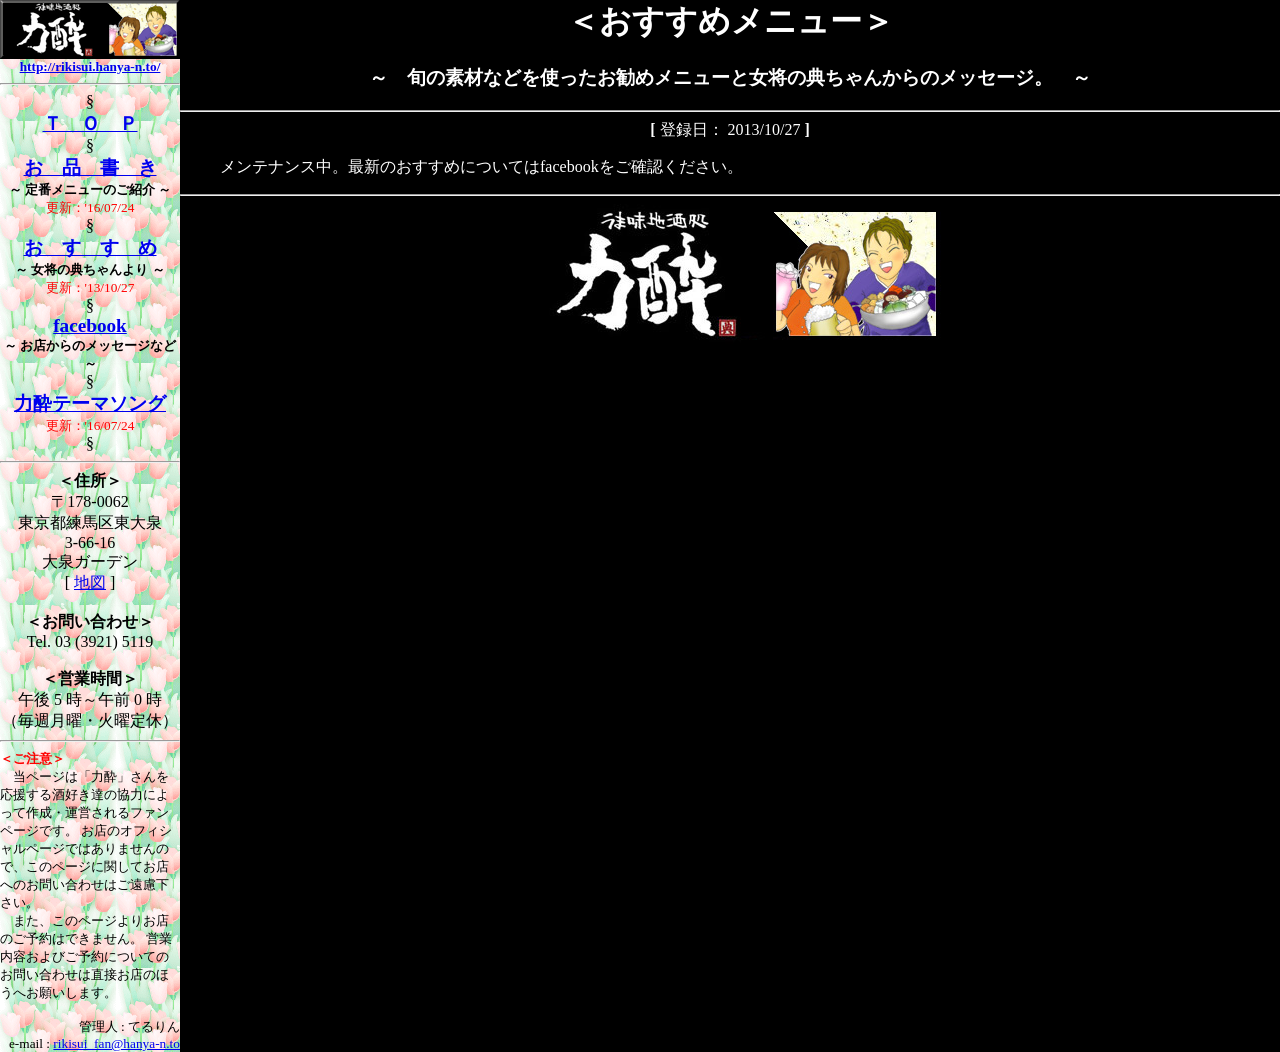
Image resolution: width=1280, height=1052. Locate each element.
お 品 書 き (90, 167)
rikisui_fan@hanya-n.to (116, 1043)
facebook (90, 325)
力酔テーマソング (90, 403)
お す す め (90, 247)
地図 (90, 582)
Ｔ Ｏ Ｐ (90, 123)
